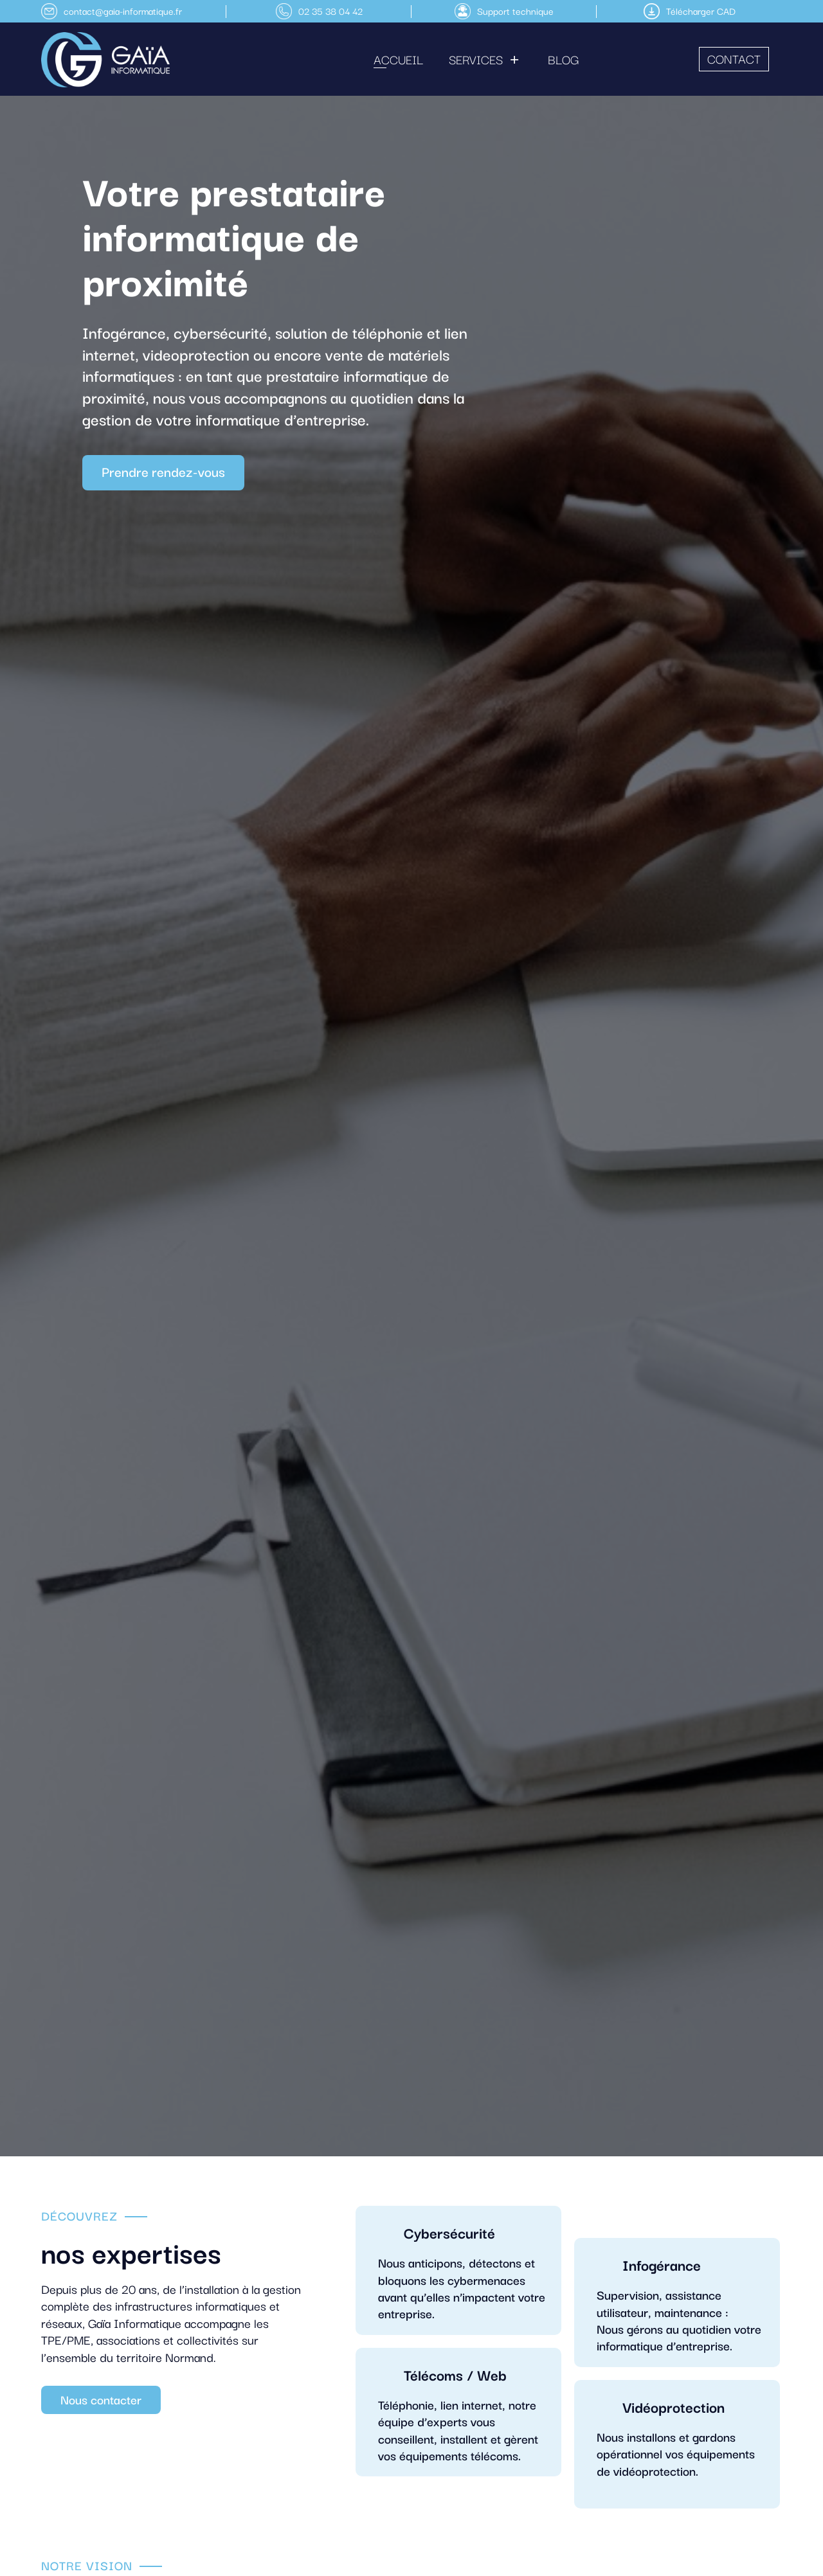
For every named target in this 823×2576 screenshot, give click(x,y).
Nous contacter (100, 2399)
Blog (563, 59)
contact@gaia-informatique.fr (123, 10)
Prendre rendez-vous (163, 471)
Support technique (515, 10)
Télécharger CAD (701, 10)
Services (476, 59)
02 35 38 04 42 (330, 10)
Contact (734, 58)
